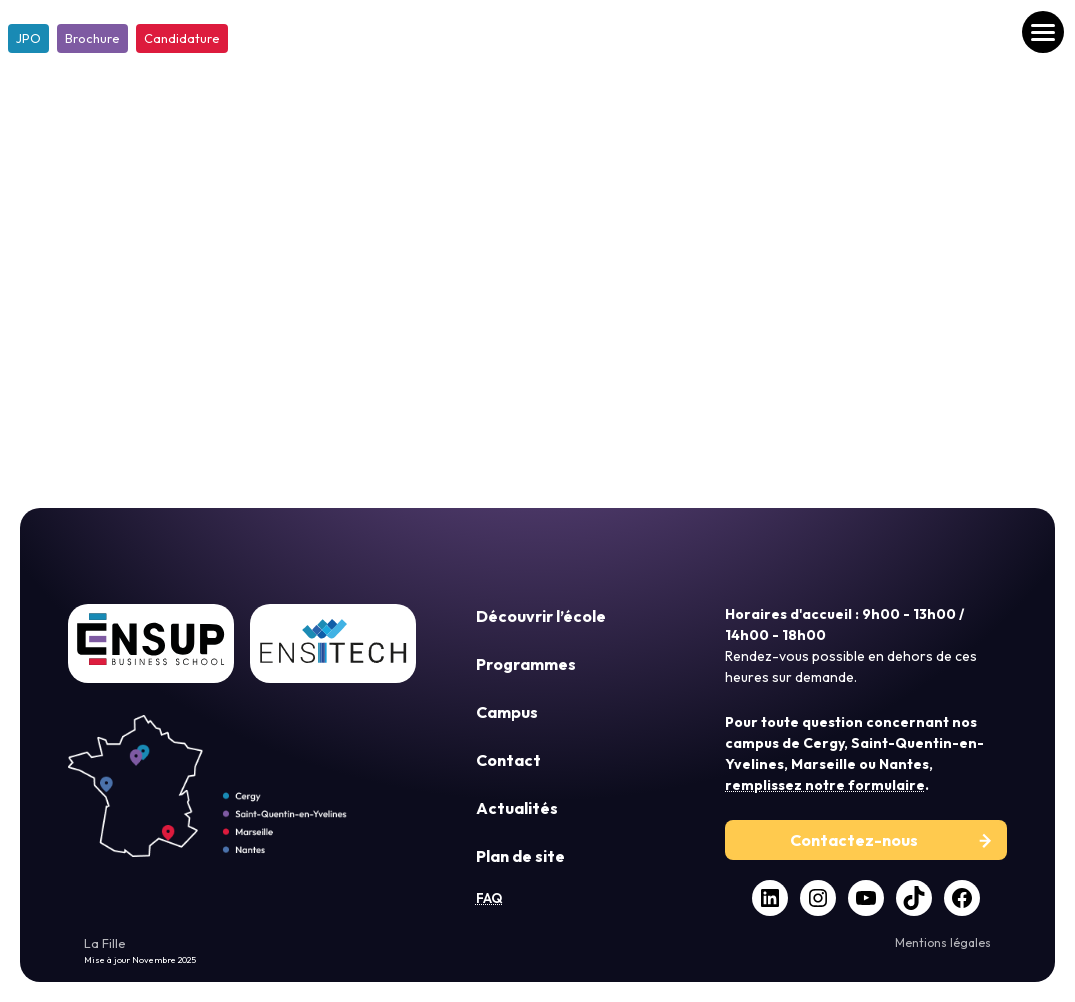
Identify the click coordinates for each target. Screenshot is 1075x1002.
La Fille (105, 943)
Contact (508, 760)
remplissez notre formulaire (825, 785)
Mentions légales (943, 942)
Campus (507, 712)
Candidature (182, 38)
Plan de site (520, 856)
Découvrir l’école (541, 616)
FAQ (489, 898)
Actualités (517, 808)
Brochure (92, 38)
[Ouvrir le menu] (1043, 32)
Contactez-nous (854, 840)
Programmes (526, 664)
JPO (28, 38)
